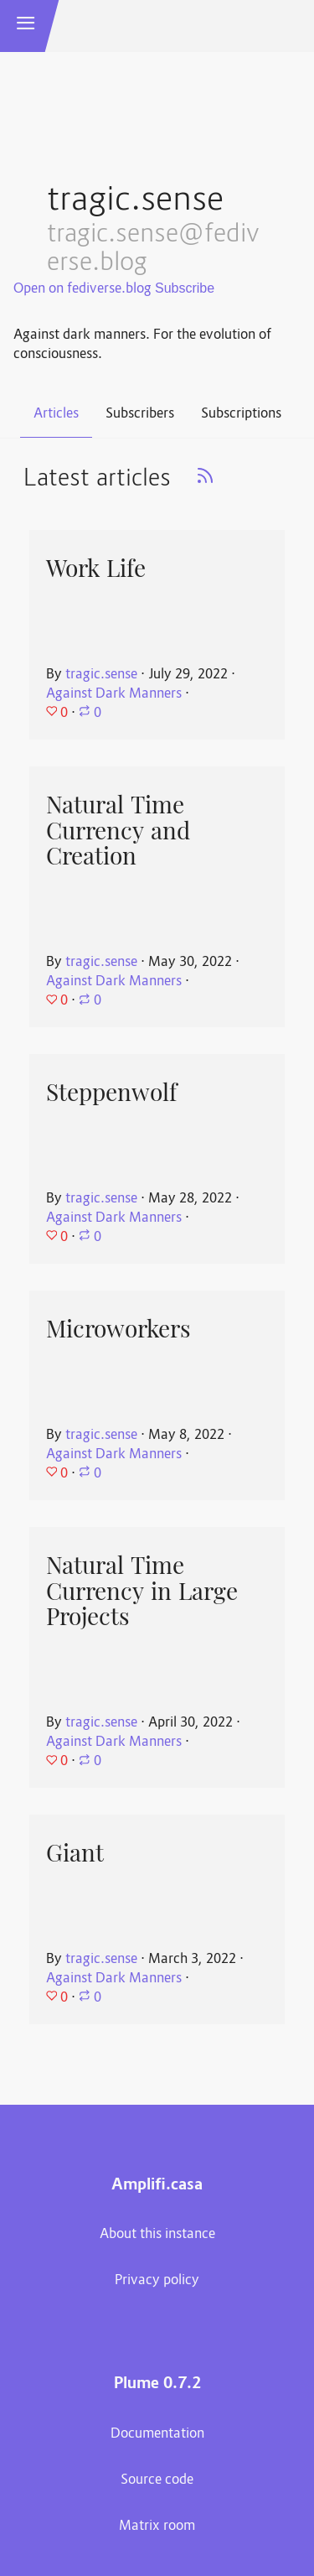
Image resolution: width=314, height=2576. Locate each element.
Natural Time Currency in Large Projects (142, 1591)
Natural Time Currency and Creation (118, 830)
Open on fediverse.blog (82, 289)
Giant (75, 1853)
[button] (26, 26)
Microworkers (118, 1329)
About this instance (157, 2234)
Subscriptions (241, 414)
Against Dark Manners (114, 694)
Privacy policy (157, 2281)
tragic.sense (101, 675)
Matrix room (157, 2526)
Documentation (157, 2434)
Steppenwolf (111, 1093)
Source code (157, 2480)
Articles (56, 414)
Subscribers (140, 414)
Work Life (96, 568)
